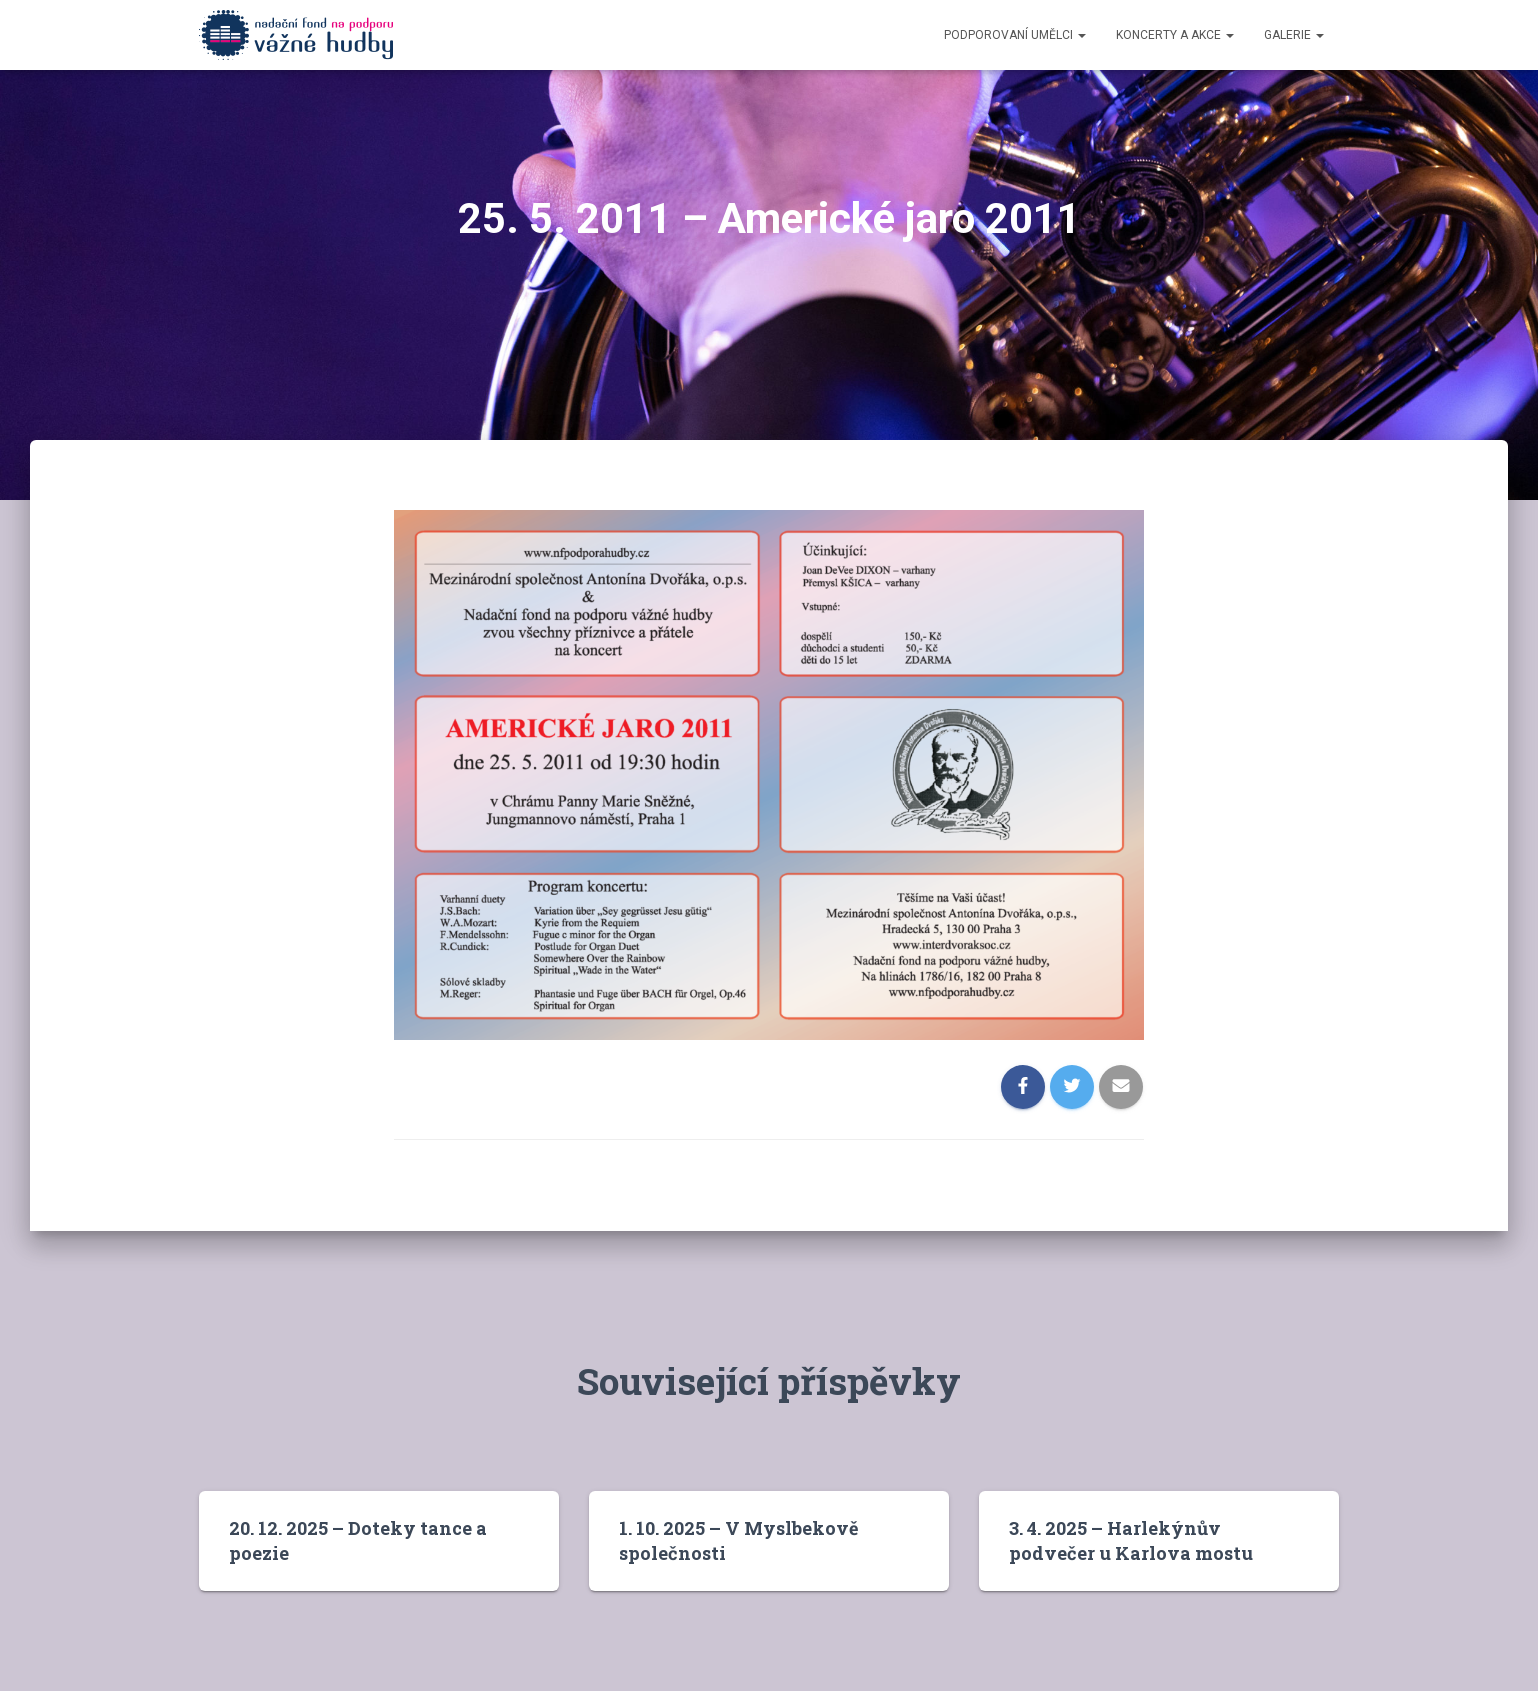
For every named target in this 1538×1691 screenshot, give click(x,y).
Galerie (1294, 35)
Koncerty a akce (1175, 35)
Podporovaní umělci (1015, 35)
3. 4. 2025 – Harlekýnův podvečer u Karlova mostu (1131, 1540)
